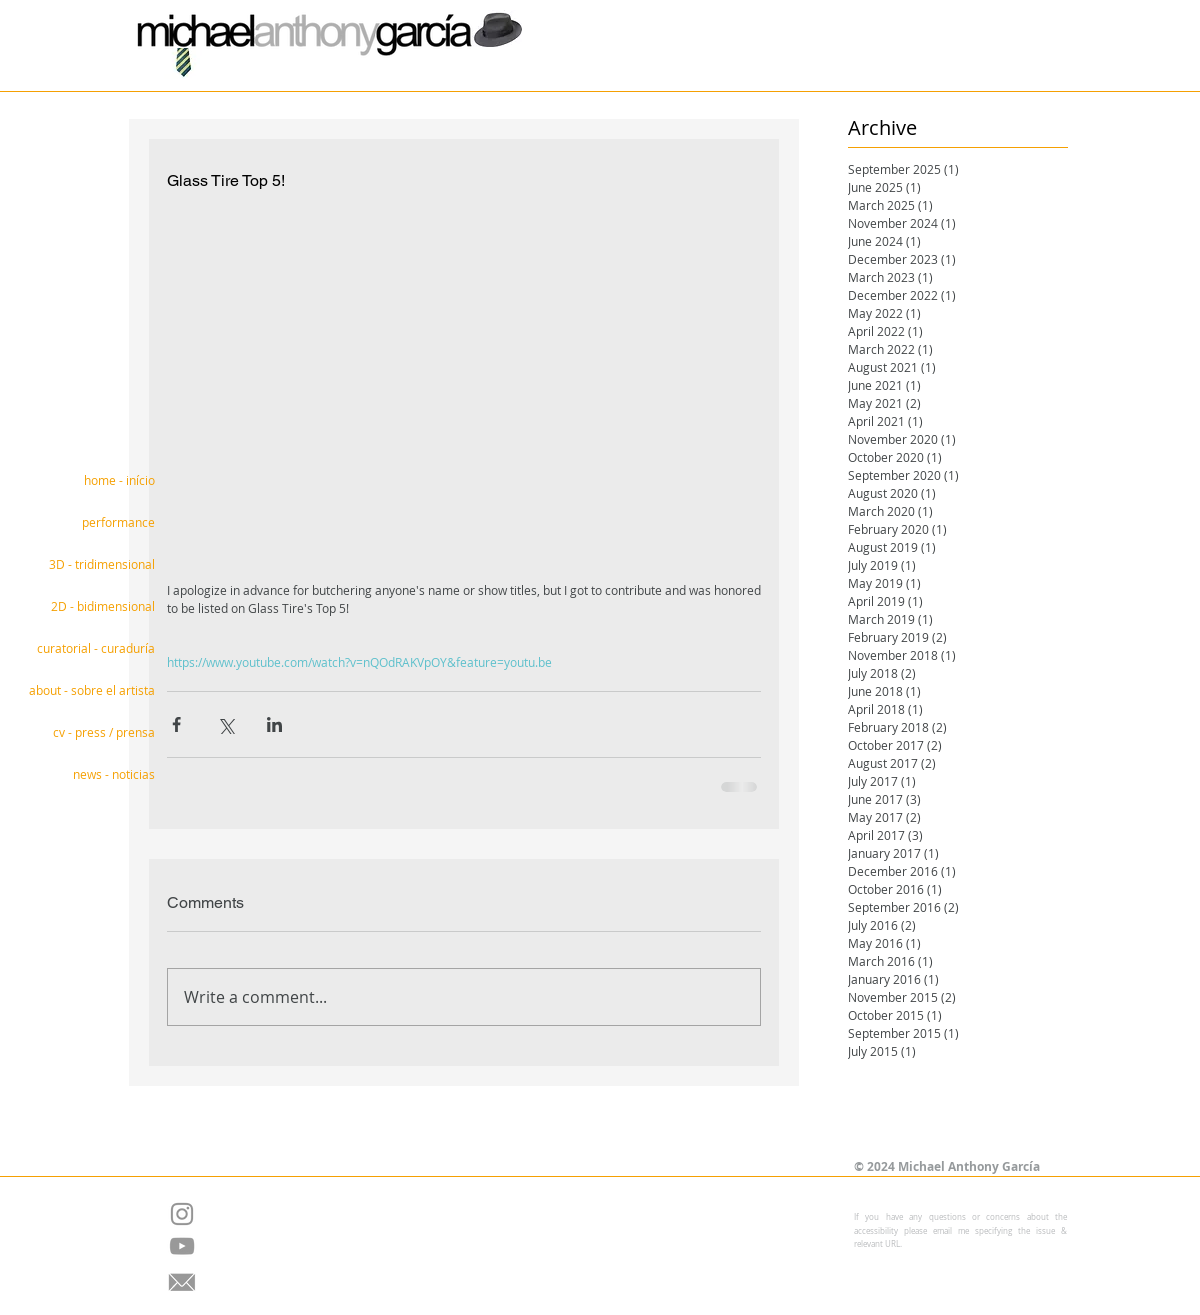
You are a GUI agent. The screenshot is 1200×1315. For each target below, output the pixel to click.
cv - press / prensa (104, 732)
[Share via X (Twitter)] (225, 724)
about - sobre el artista (92, 690)
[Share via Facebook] (176, 724)
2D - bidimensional (103, 606)
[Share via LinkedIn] (274, 724)
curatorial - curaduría (96, 648)
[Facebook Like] (584, 1116)
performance (118, 522)
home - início (119, 480)
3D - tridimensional (102, 564)
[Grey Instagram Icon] (182, 1214)
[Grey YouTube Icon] (182, 1246)
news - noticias (114, 774)
